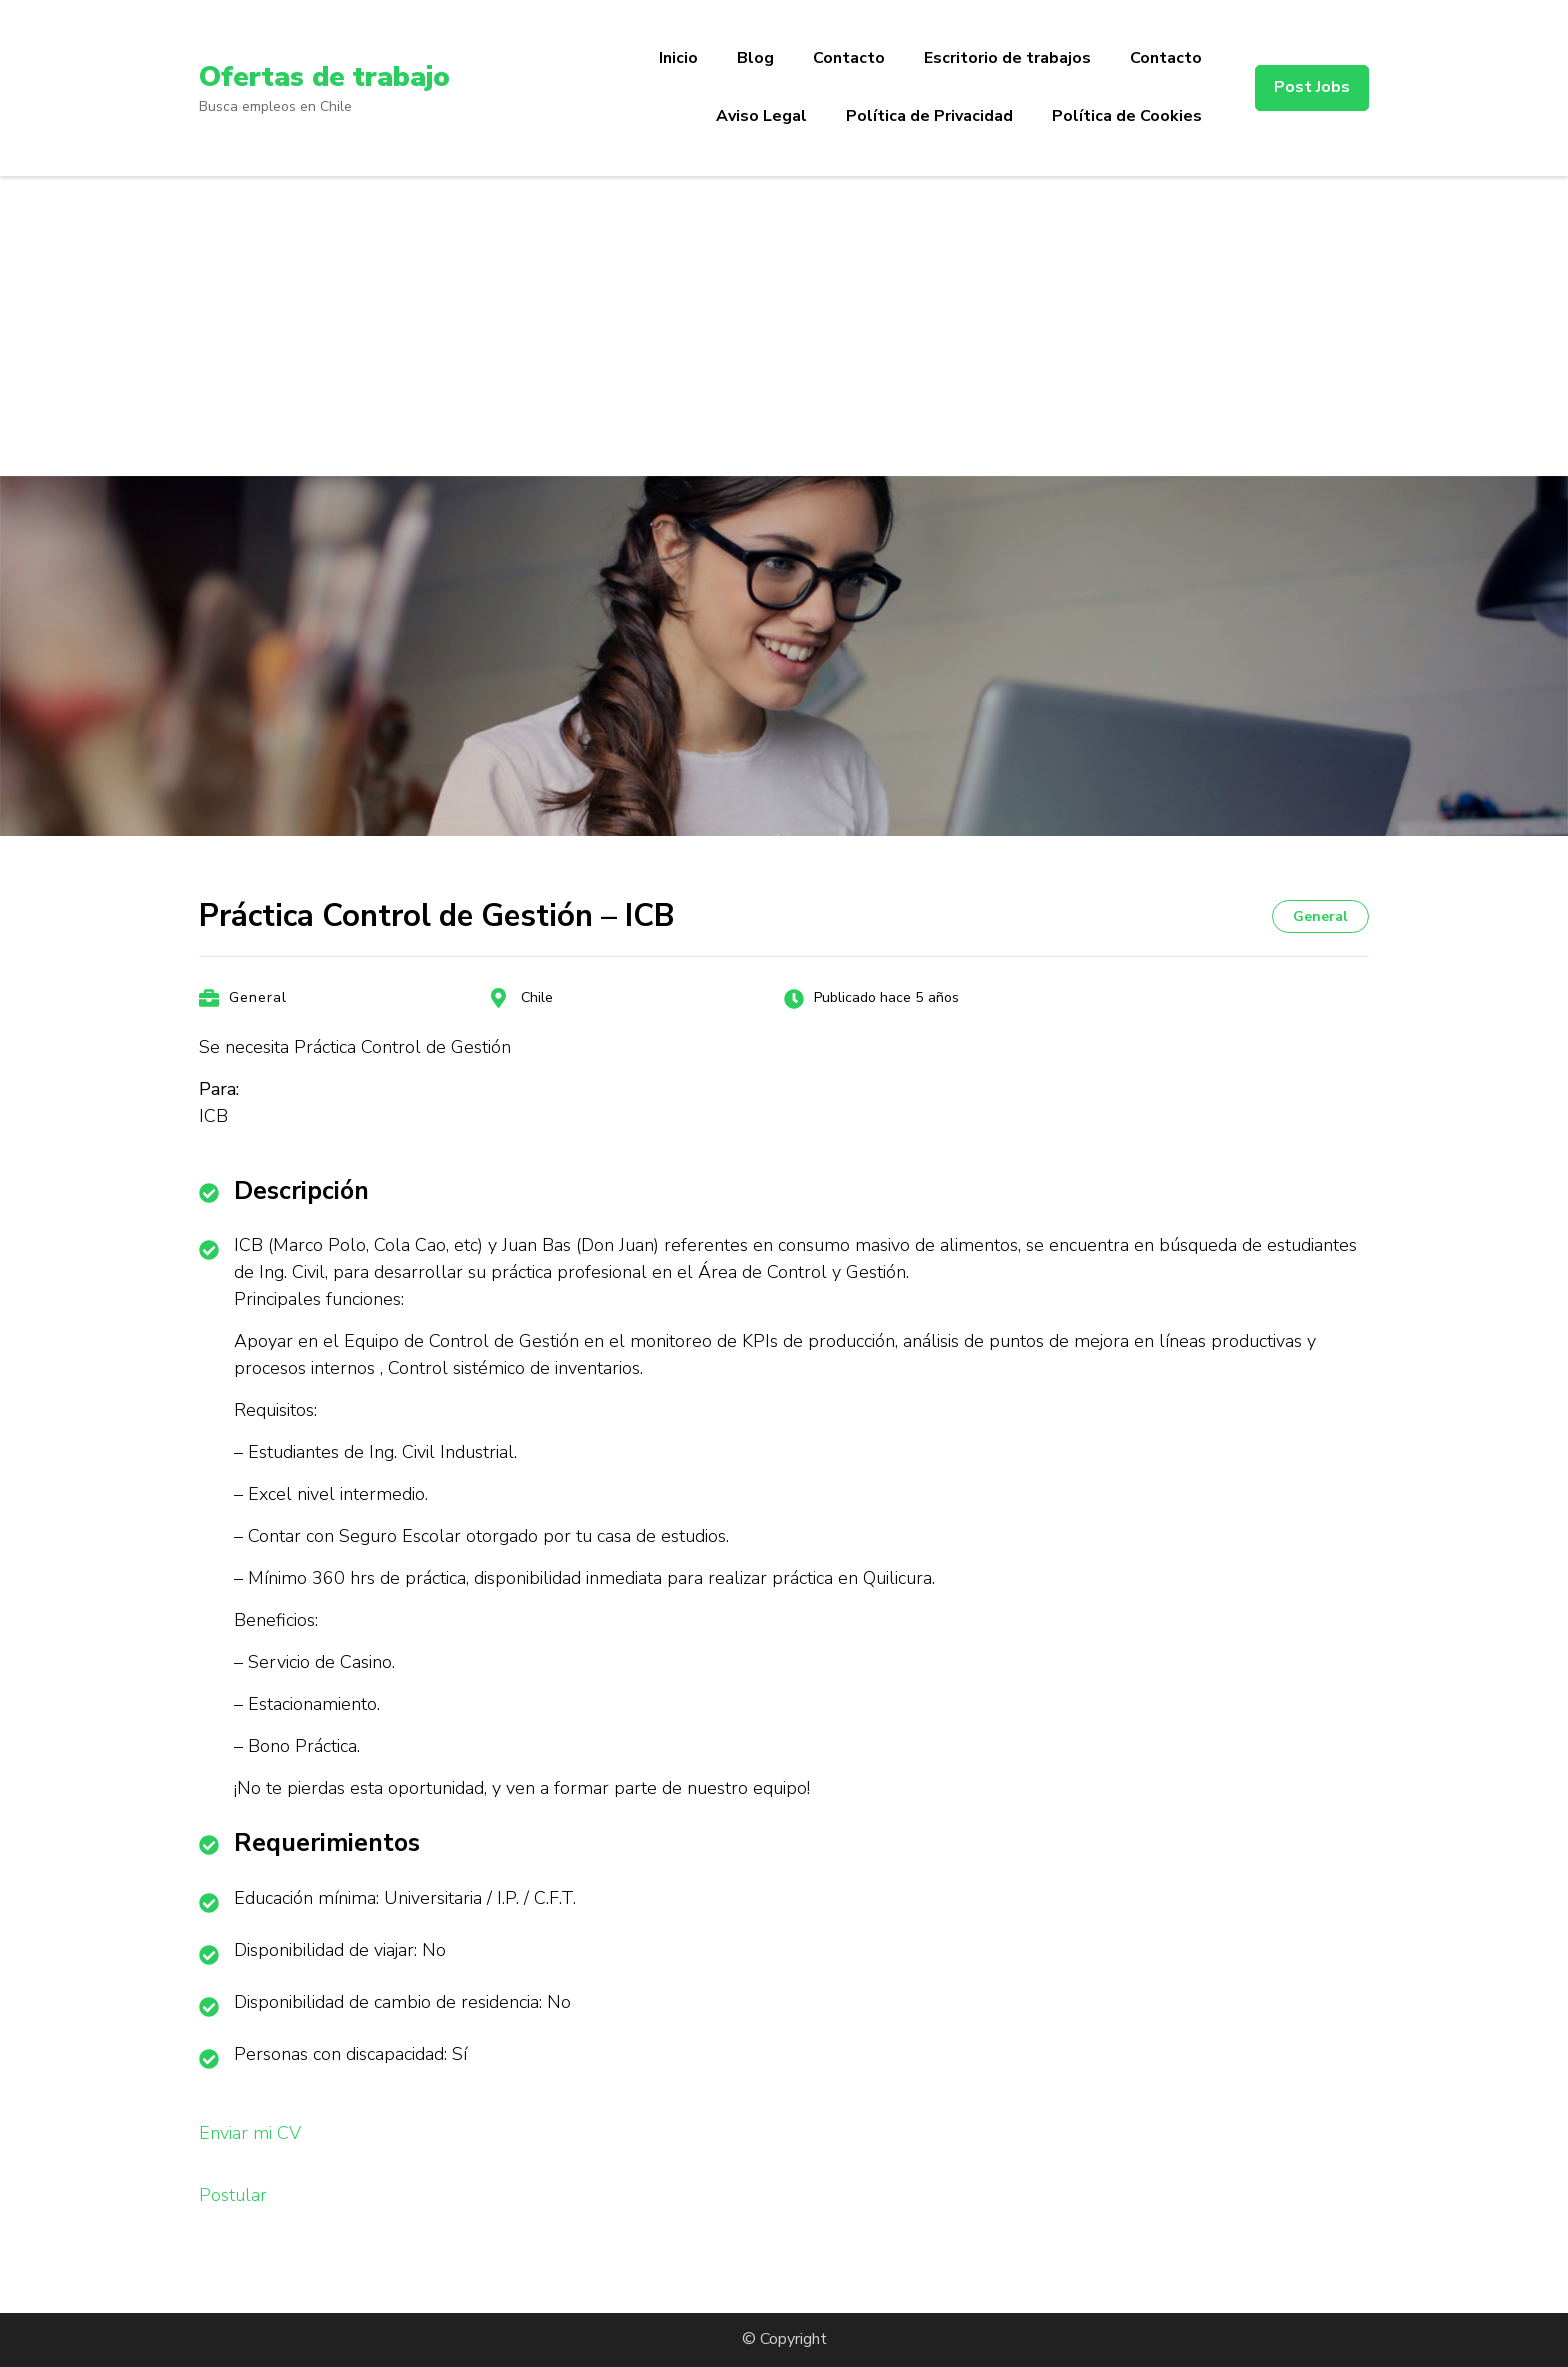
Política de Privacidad (929, 116)
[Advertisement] (784, 326)
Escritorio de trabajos (1007, 58)
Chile (537, 997)
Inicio (678, 58)
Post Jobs (1312, 87)
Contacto (849, 58)
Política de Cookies (1127, 116)
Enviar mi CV (250, 2133)
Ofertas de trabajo (324, 77)
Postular (233, 2195)
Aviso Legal (761, 116)
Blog (755, 58)
